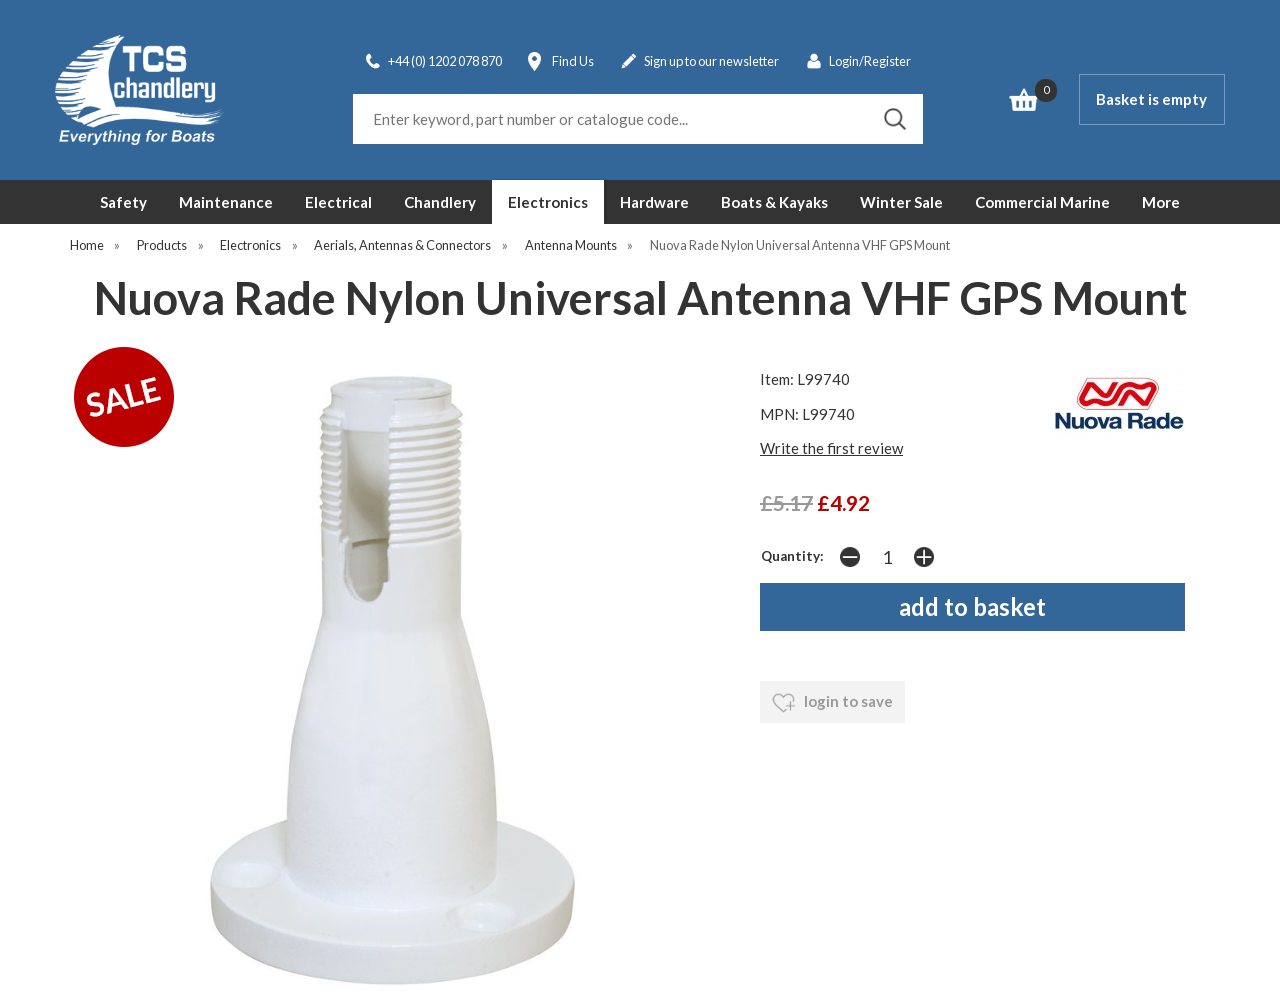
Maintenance (226, 202)
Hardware (654, 202)
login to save (832, 703)
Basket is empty (1151, 99)
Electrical (338, 202)
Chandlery (440, 202)
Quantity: (792, 556)
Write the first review (831, 448)
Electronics (548, 202)
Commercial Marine (1042, 202)
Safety (123, 202)
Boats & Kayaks (774, 202)
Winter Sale (901, 202)
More (1161, 202)
